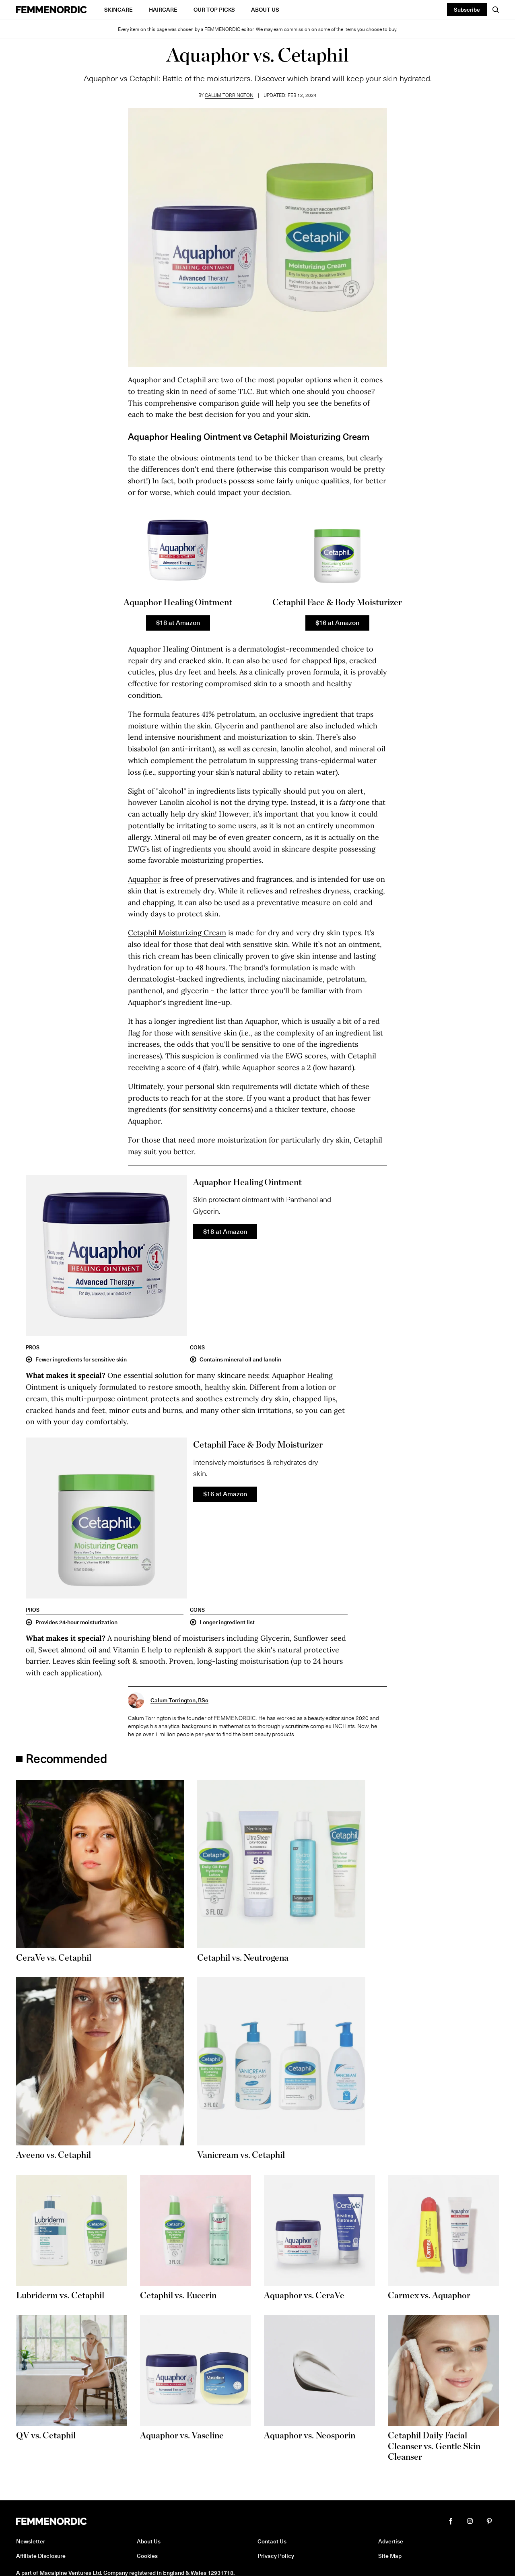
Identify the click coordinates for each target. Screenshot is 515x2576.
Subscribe (467, 9)
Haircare (163, 9)
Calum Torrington (229, 95)
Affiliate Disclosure (41, 2555)
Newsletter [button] (30, 2541)
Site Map (390, 2555)
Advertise (390, 2541)
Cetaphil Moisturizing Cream (177, 932)
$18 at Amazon (178, 622)
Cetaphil (368, 1140)
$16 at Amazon (337, 622)
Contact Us (272, 2541)
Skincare (118, 9)
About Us (265, 9)
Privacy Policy (276, 2555)
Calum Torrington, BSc (179, 1700)
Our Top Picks (214, 9)
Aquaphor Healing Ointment (175, 649)
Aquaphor (144, 879)
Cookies (147, 2555)
